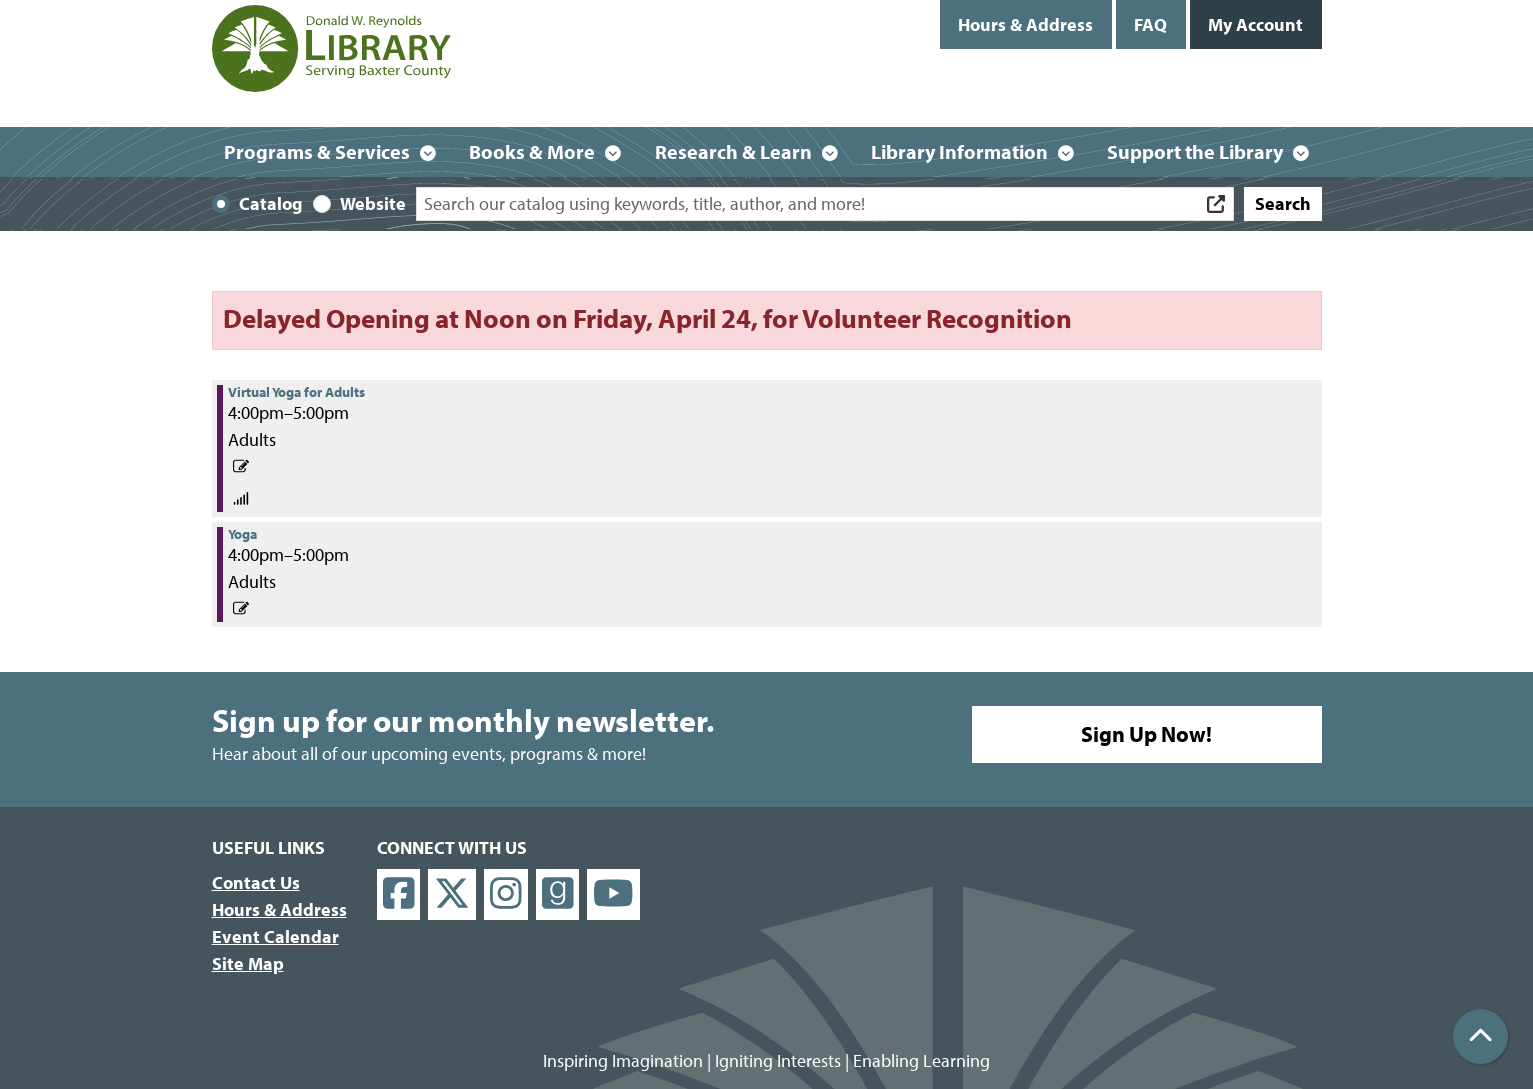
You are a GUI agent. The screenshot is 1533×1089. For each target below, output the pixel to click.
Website (373, 203)
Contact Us (256, 882)
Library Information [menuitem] (959, 151)
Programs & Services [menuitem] (317, 151)
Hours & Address (1025, 24)
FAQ (1150, 24)
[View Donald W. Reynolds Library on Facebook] (399, 894)
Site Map (248, 963)
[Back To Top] (1480, 1036)
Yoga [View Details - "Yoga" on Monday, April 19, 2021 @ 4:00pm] (242, 534)
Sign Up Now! (1146, 734)
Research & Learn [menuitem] (733, 151)
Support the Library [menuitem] (1195, 151)
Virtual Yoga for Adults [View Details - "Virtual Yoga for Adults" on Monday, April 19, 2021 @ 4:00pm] (296, 392)
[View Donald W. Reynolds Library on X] (452, 894)
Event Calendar (275, 936)
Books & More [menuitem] (532, 151)
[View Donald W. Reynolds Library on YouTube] (613, 894)
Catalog (271, 203)
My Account (1255, 24)
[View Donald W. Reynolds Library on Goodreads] (558, 894)
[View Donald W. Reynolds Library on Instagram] (506, 894)
